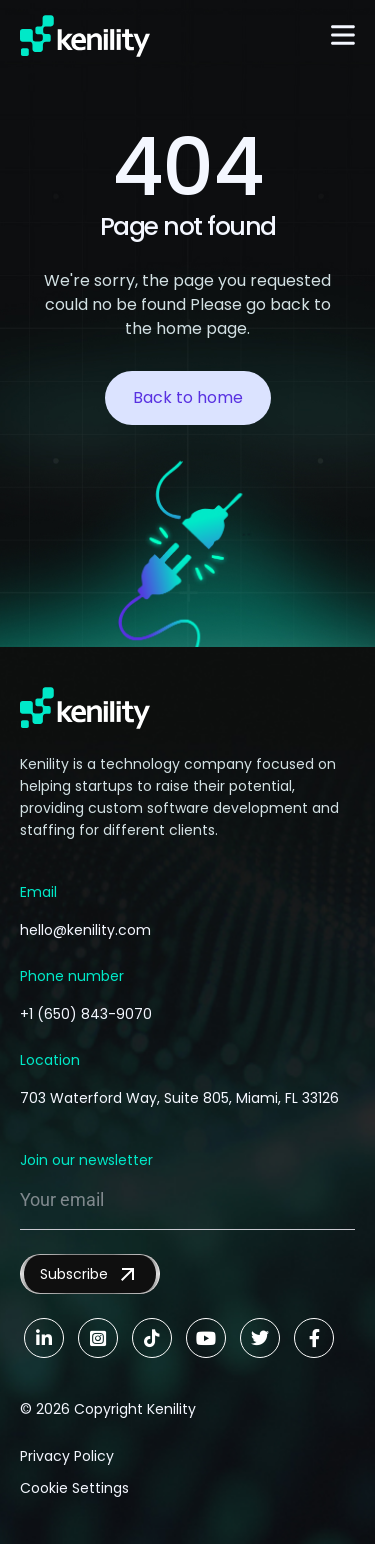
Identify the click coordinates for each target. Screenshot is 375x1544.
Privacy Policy (67, 1456)
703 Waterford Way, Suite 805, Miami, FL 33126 (179, 1098)
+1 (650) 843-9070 (86, 1014)
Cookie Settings (74, 1488)
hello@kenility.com (85, 930)
